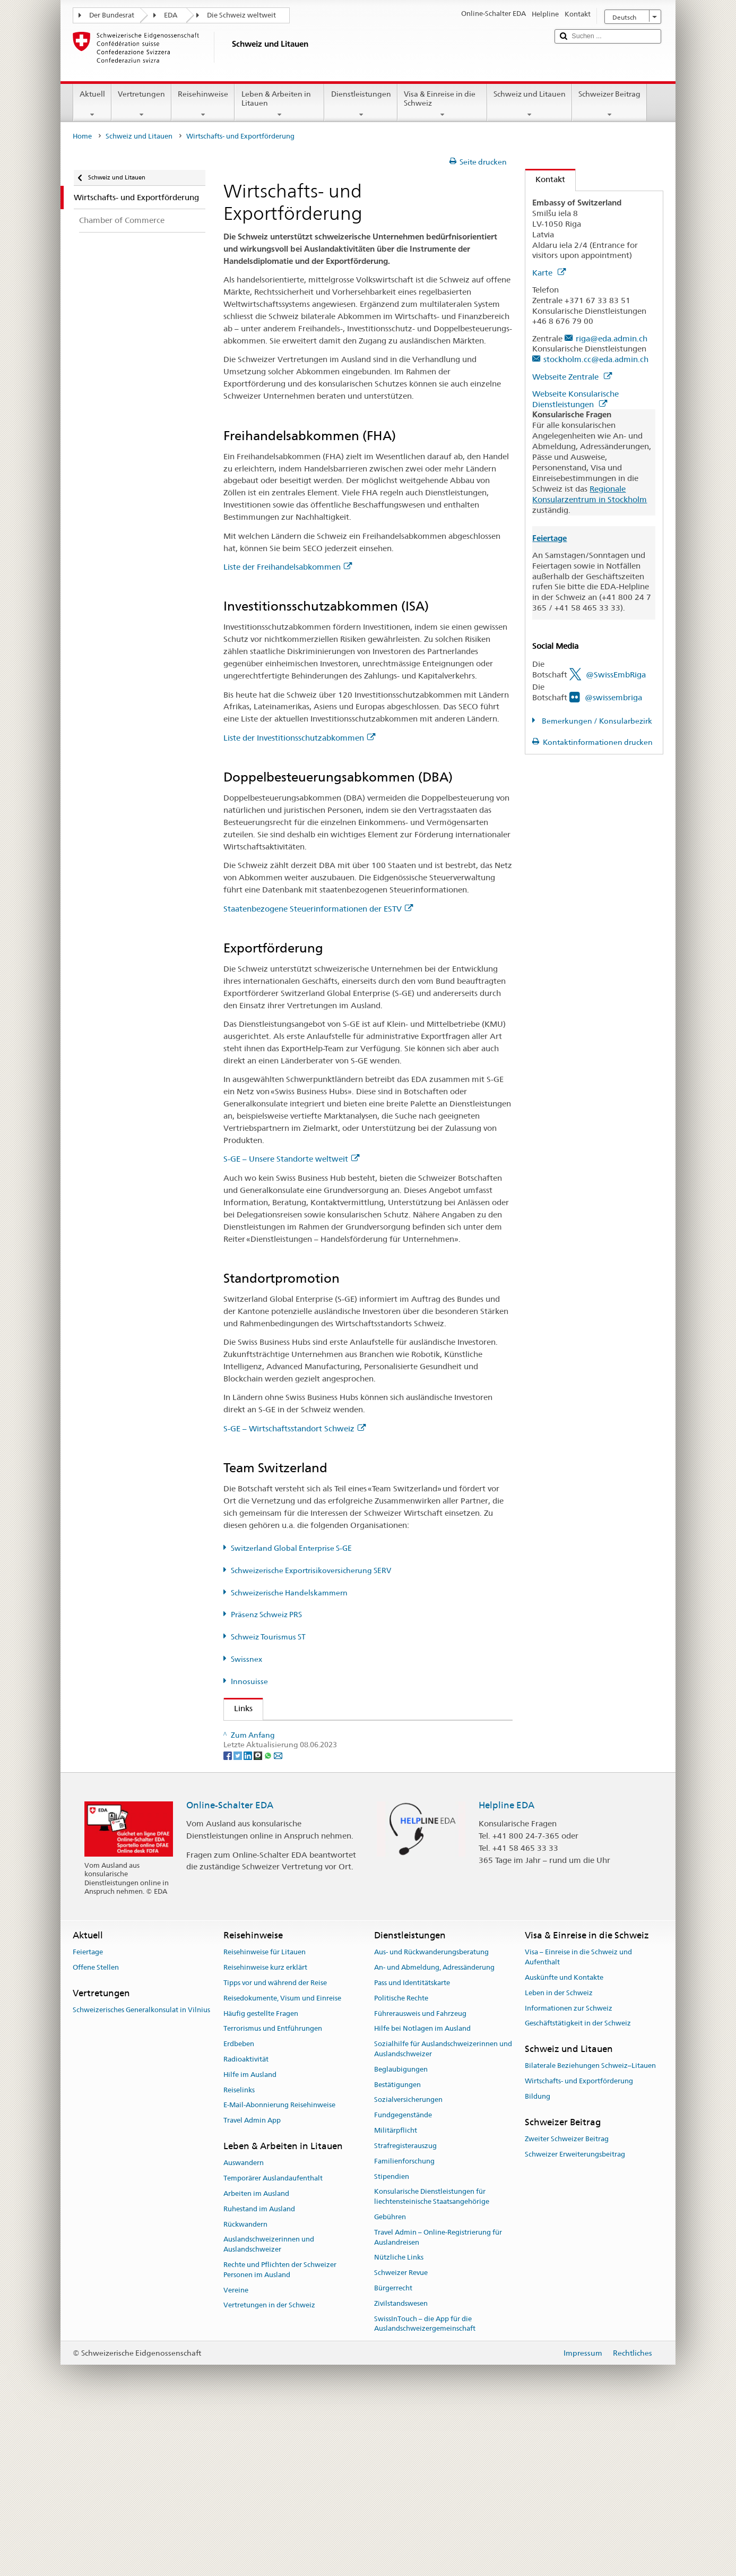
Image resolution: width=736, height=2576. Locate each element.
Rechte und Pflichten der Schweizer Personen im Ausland (279, 2433)
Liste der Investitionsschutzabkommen (299, 738)
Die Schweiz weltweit (241, 15)
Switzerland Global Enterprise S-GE (291, 1548)
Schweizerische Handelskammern (289, 1592)
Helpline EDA (506, 1968)
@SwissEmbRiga (616, 674)
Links (238, 1708)
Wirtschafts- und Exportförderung (579, 2244)
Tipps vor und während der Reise (275, 2146)
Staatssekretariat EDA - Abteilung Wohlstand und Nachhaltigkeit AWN (360, 1732)
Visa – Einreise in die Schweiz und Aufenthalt (578, 2120)
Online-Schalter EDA (229, 1968)
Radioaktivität (246, 2223)
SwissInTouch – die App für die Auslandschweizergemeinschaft (424, 2487)
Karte (549, 273)
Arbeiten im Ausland (256, 2357)
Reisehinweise (203, 104)
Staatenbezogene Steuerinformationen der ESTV (318, 909)
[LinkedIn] (249, 1918)
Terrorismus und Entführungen (272, 2192)
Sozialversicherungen (408, 2263)
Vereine (235, 2454)
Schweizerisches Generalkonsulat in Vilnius (141, 2173)
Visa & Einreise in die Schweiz (442, 104)
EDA (170, 15)
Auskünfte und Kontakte (564, 2141)
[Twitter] (238, 1918)
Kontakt (545, 179)
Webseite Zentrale (572, 377)
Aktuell (92, 104)
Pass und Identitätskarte (412, 2146)
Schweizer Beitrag (609, 104)
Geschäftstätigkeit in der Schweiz (578, 2187)
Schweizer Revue (401, 2436)
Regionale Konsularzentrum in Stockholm (589, 494)
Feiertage (88, 2115)
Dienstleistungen (360, 104)
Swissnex (246, 1659)
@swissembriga (613, 697)
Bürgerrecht (393, 2451)
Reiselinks (239, 2253)
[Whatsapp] (269, 1918)
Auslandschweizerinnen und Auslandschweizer (268, 2408)
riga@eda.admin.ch (611, 338)
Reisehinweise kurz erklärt (265, 2131)
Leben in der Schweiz (559, 2156)
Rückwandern (245, 2388)
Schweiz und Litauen (530, 104)
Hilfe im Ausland (249, 2238)
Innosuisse (249, 1681)
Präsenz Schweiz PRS (266, 1614)
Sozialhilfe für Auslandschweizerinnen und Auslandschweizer (443, 2212)
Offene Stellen (96, 2131)
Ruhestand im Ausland (259, 2372)
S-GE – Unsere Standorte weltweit (291, 1159)
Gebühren (390, 2380)
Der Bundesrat (111, 15)
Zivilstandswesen (401, 2467)
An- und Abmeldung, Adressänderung (434, 2131)
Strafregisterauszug (405, 2309)
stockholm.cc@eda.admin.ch (595, 359)
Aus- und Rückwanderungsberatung (431, 2115)
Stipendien (391, 2340)
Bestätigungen (397, 2248)
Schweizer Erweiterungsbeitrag (575, 2318)
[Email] (278, 1918)
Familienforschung (404, 2325)
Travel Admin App (252, 2284)
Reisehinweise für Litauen (264, 2115)
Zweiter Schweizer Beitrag (567, 2302)
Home (82, 136)
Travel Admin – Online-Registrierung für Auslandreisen (438, 2401)
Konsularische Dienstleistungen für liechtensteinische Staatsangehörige (431, 2360)
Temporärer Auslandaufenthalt (273, 2342)
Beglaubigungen (401, 2233)
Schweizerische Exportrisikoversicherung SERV (311, 1570)
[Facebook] (228, 1918)
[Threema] (259, 1918)
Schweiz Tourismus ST (268, 1637)
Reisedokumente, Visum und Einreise (282, 2162)
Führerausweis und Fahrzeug (420, 2177)
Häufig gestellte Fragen (260, 2177)
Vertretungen (141, 104)
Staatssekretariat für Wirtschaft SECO (305, 1751)
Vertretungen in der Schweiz (269, 2468)
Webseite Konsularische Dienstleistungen (575, 399)
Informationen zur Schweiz (568, 2172)
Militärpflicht (395, 2294)
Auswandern (243, 2326)
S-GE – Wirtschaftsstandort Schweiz (294, 1428)
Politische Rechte (401, 2162)
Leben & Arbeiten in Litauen (279, 104)
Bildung (537, 2260)
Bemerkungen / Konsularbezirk (596, 721)
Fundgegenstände (403, 2278)
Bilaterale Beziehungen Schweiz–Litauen (590, 2230)
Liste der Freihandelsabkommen (287, 567)
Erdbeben (238, 2207)
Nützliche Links (398, 2421)
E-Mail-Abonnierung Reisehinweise (279, 2269)
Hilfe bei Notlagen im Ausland (422, 2192)
